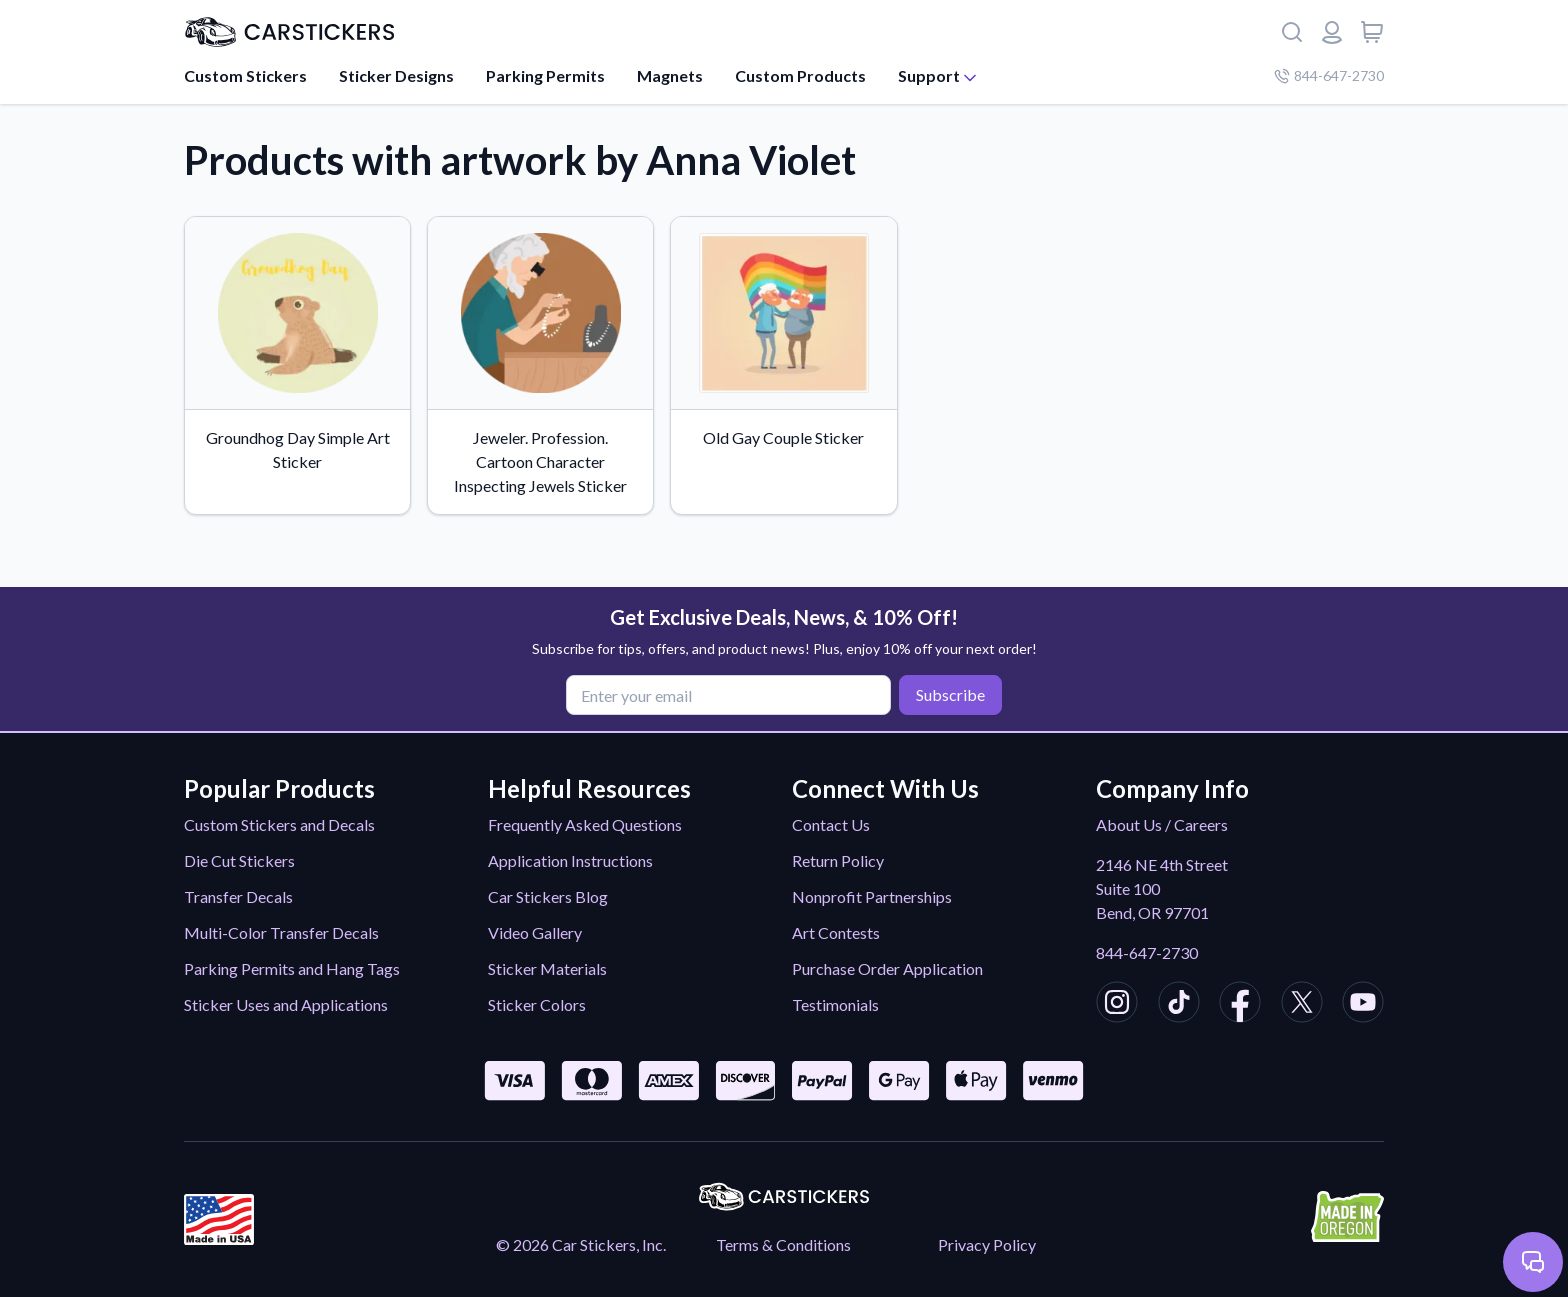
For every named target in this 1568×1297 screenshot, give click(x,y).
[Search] (1292, 32)
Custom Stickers (245, 75)
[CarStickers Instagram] (1117, 1005)
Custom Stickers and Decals (279, 824)
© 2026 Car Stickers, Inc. (581, 1244)
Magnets (670, 75)
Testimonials (835, 1004)
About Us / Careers (1162, 824)
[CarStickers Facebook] (1240, 1005)
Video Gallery (535, 932)
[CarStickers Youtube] (1363, 1005)
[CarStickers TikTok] (1179, 1005)
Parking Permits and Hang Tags (292, 968)
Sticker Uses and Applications (286, 1004)
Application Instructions (570, 860)
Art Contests (836, 932)
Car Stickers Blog (548, 896)
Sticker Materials (547, 968)
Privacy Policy (987, 1244)
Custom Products (800, 75)
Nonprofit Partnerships (872, 896)
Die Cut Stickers (239, 860)
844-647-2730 (1147, 952)
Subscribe (950, 694)
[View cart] (1372, 32)
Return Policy (838, 860)
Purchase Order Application (887, 968)
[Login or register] (1332, 32)
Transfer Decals (238, 896)
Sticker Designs (396, 75)
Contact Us (831, 824)
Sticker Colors (537, 1004)
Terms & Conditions (783, 1244)
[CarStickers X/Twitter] (1302, 1005)
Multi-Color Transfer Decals (281, 932)
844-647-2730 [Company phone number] (1329, 75)
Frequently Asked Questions (585, 824)
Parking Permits (545, 75)
